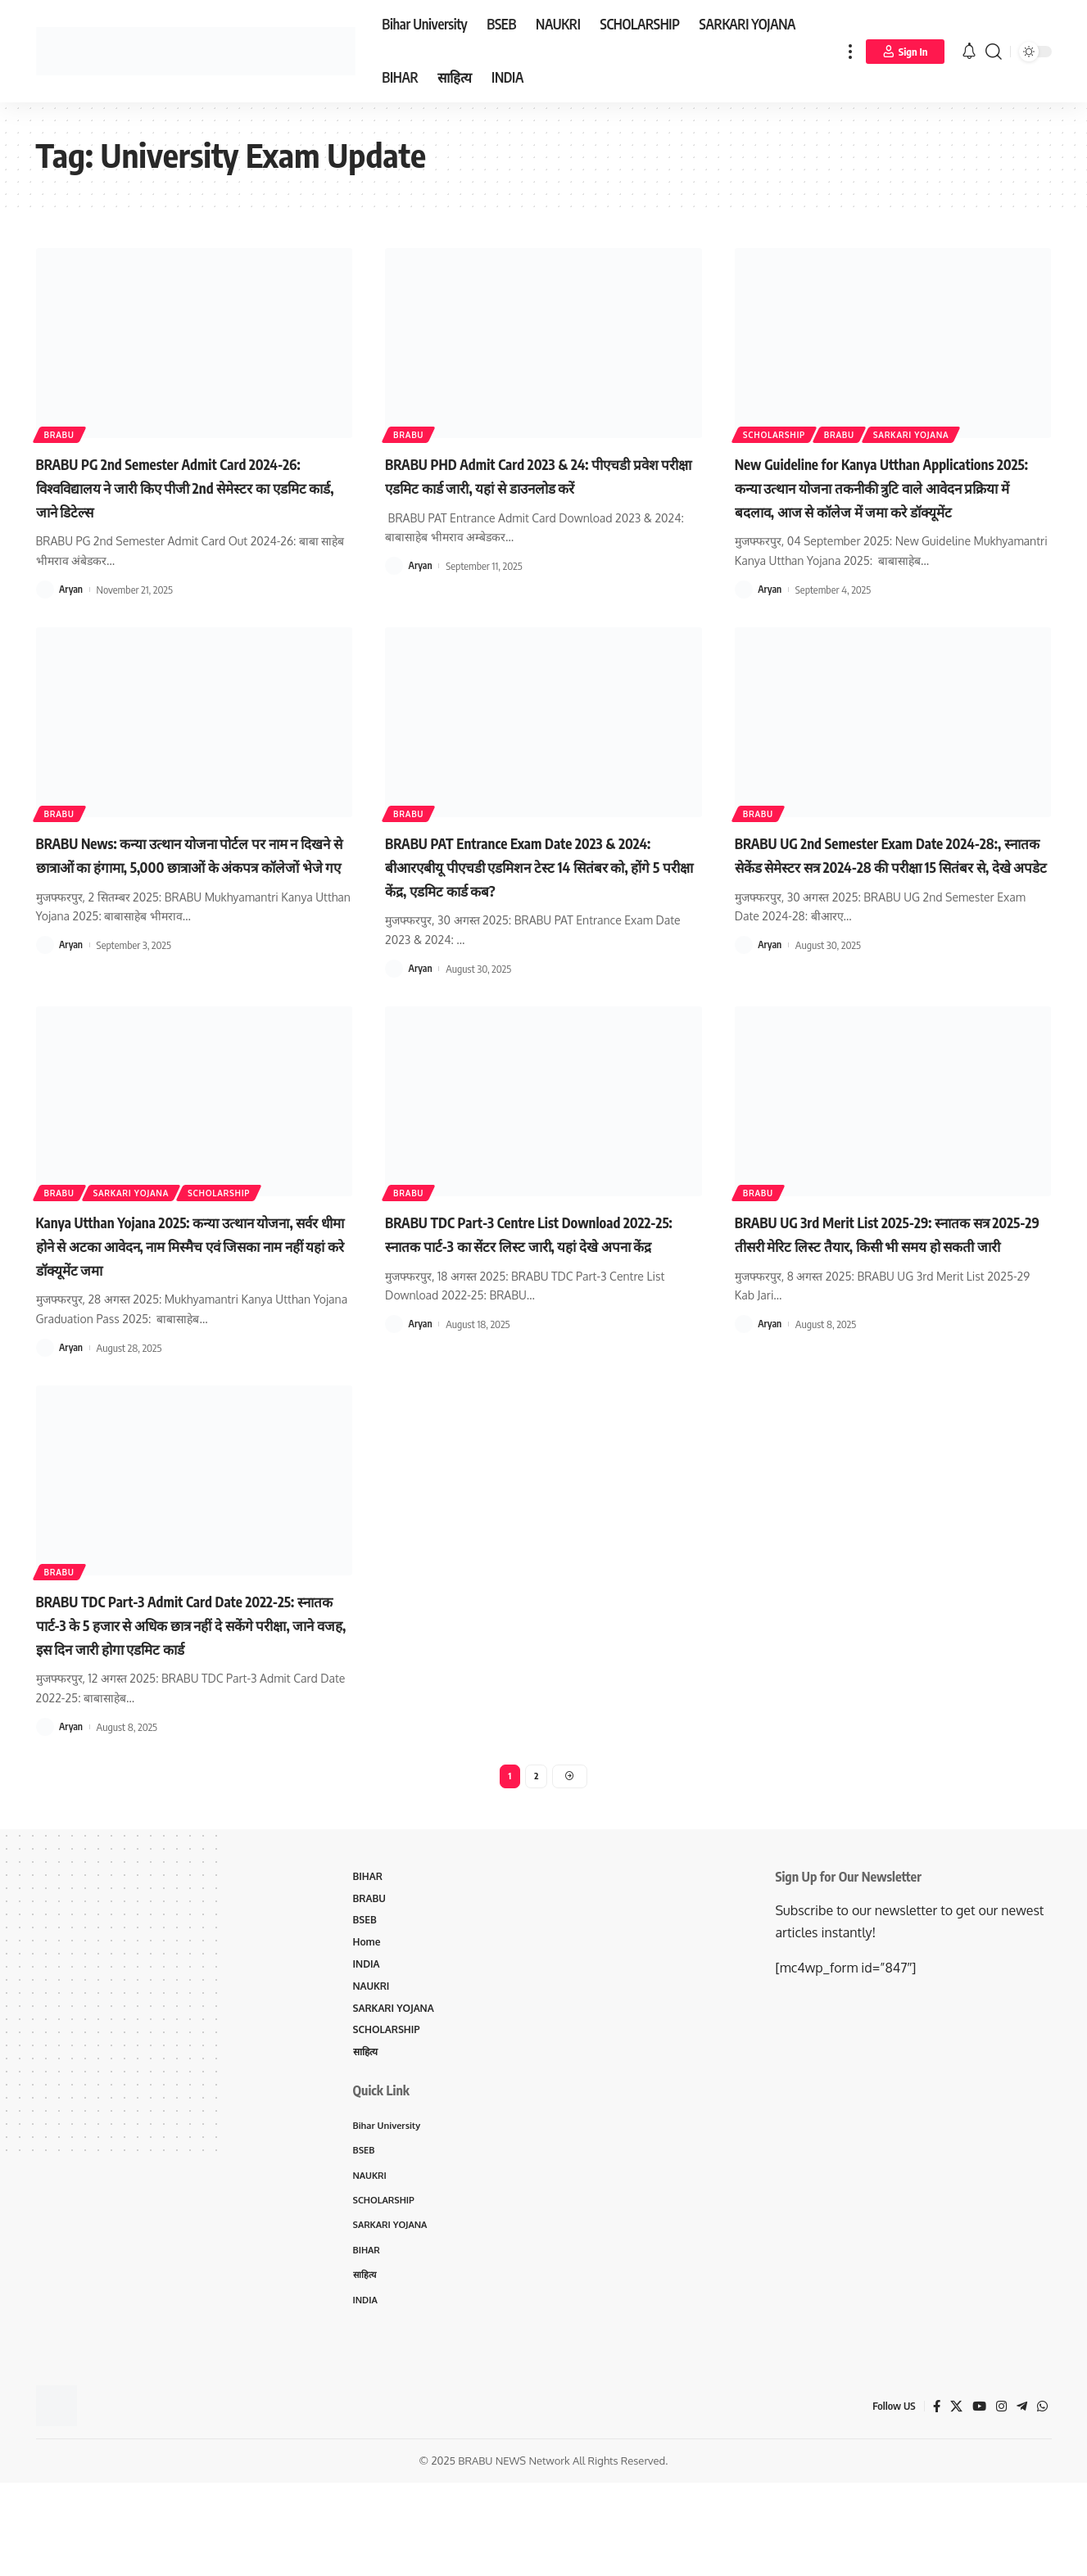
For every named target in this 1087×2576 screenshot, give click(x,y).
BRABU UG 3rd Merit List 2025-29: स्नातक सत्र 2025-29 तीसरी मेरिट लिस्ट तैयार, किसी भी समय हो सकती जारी (888, 1266)
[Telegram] (1020, 2500)
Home (368, 2019)
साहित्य (367, 2134)
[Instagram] (999, 2500)
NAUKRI (373, 2065)
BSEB (366, 1996)
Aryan (71, 588)
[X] (952, 2500)
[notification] (969, 52)
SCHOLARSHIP (781, 431)
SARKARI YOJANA (944, 431)
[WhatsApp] (1042, 2500)
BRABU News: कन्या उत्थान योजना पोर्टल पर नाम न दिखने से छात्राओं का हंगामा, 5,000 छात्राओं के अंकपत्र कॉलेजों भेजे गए (186, 888)
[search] (993, 51)
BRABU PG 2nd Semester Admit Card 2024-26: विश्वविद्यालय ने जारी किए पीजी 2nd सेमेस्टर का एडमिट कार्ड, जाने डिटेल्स (189, 486)
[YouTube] (976, 2500)
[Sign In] (905, 51)
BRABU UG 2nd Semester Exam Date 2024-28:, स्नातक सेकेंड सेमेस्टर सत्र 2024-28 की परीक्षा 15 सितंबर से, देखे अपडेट (887, 888)
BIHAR (369, 1949)
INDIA (368, 2042)
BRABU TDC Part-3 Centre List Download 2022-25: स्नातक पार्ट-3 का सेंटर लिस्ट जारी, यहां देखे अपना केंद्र (537, 1266)
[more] (850, 51)
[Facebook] (932, 2500)
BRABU (64, 431)
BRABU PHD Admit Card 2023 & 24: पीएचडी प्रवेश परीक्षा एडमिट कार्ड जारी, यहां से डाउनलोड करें (534, 486)
